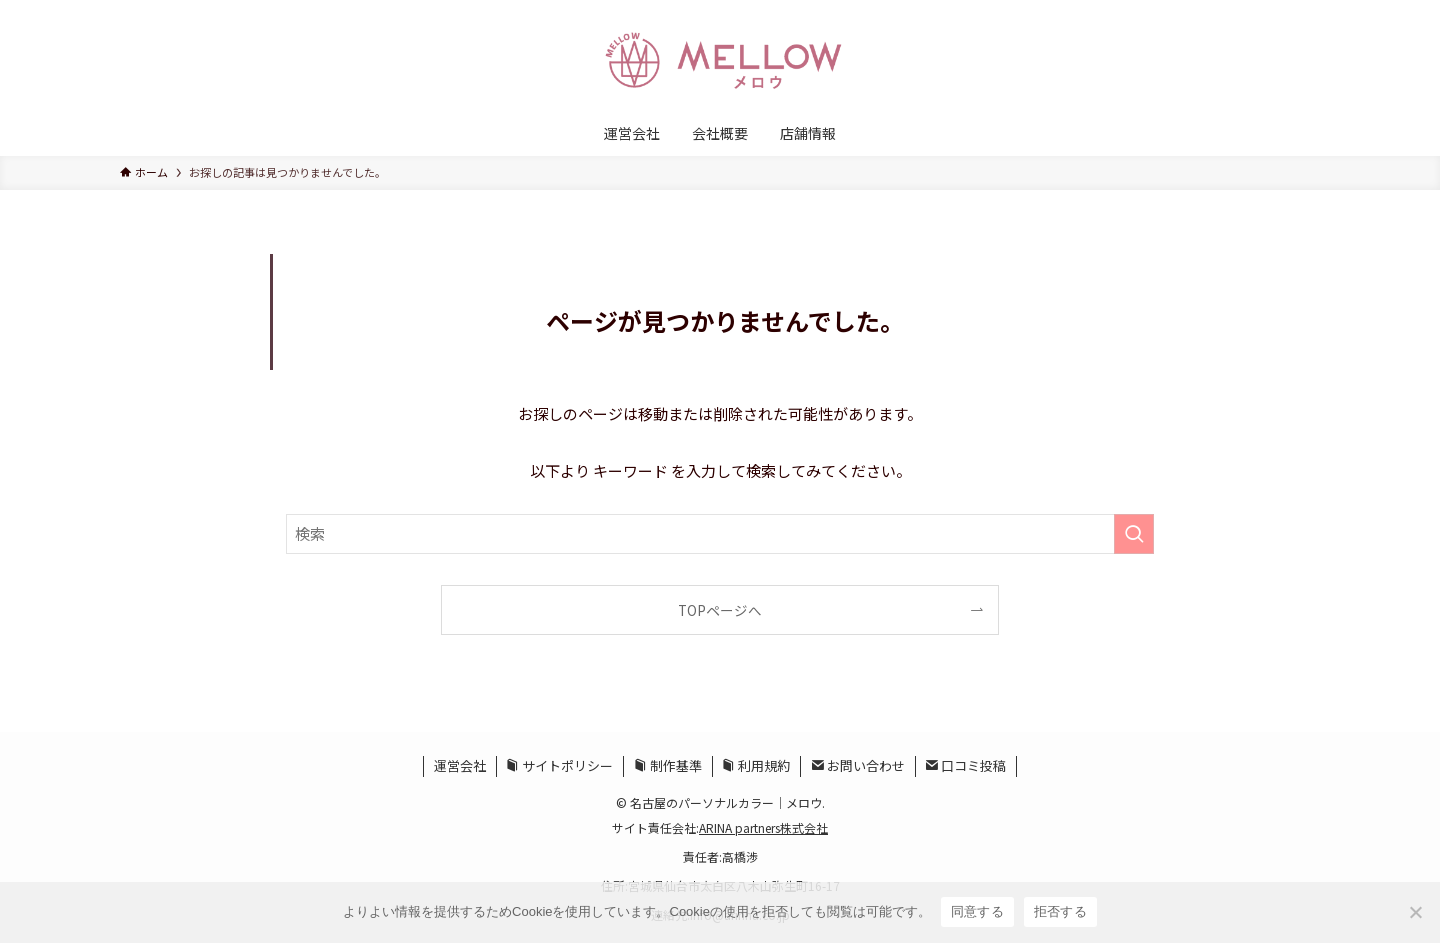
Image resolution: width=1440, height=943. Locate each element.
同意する (977, 911)
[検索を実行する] (1134, 534)
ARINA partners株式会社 (763, 827)
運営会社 (460, 765)
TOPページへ (720, 610)
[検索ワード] (720, 534)
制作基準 (668, 765)
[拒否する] (1415, 912)
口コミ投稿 (965, 765)
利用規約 (756, 765)
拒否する (1060, 911)
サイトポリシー (559, 765)
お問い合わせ (858, 765)
